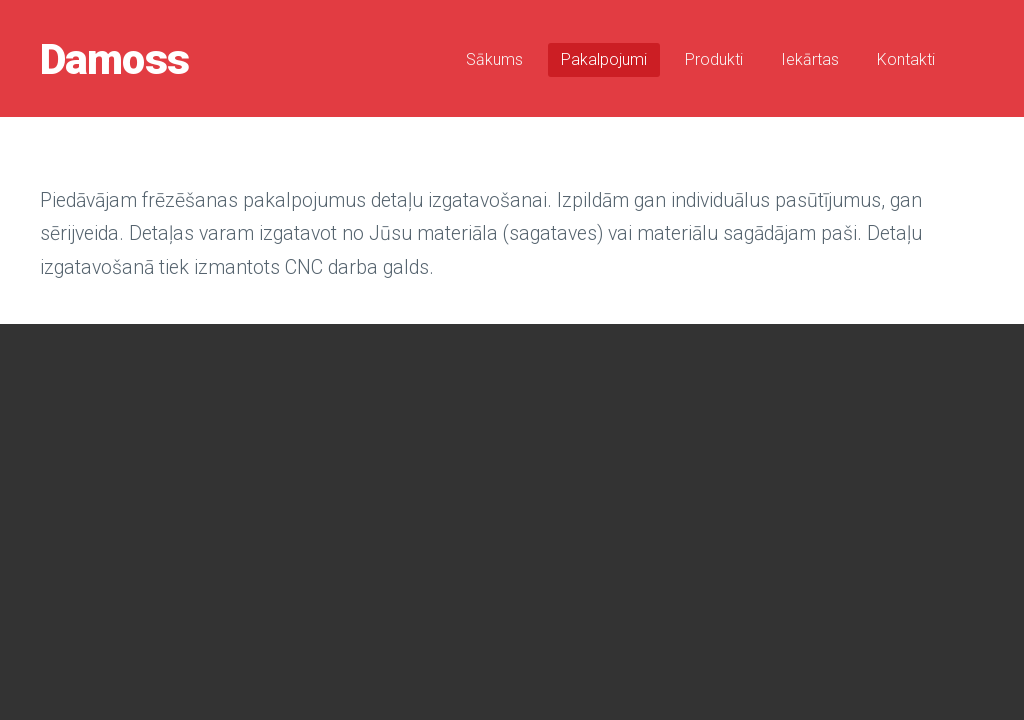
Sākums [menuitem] (494, 59)
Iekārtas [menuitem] (810, 59)
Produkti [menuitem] (714, 59)
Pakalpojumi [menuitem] (604, 59)
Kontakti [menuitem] (906, 59)
